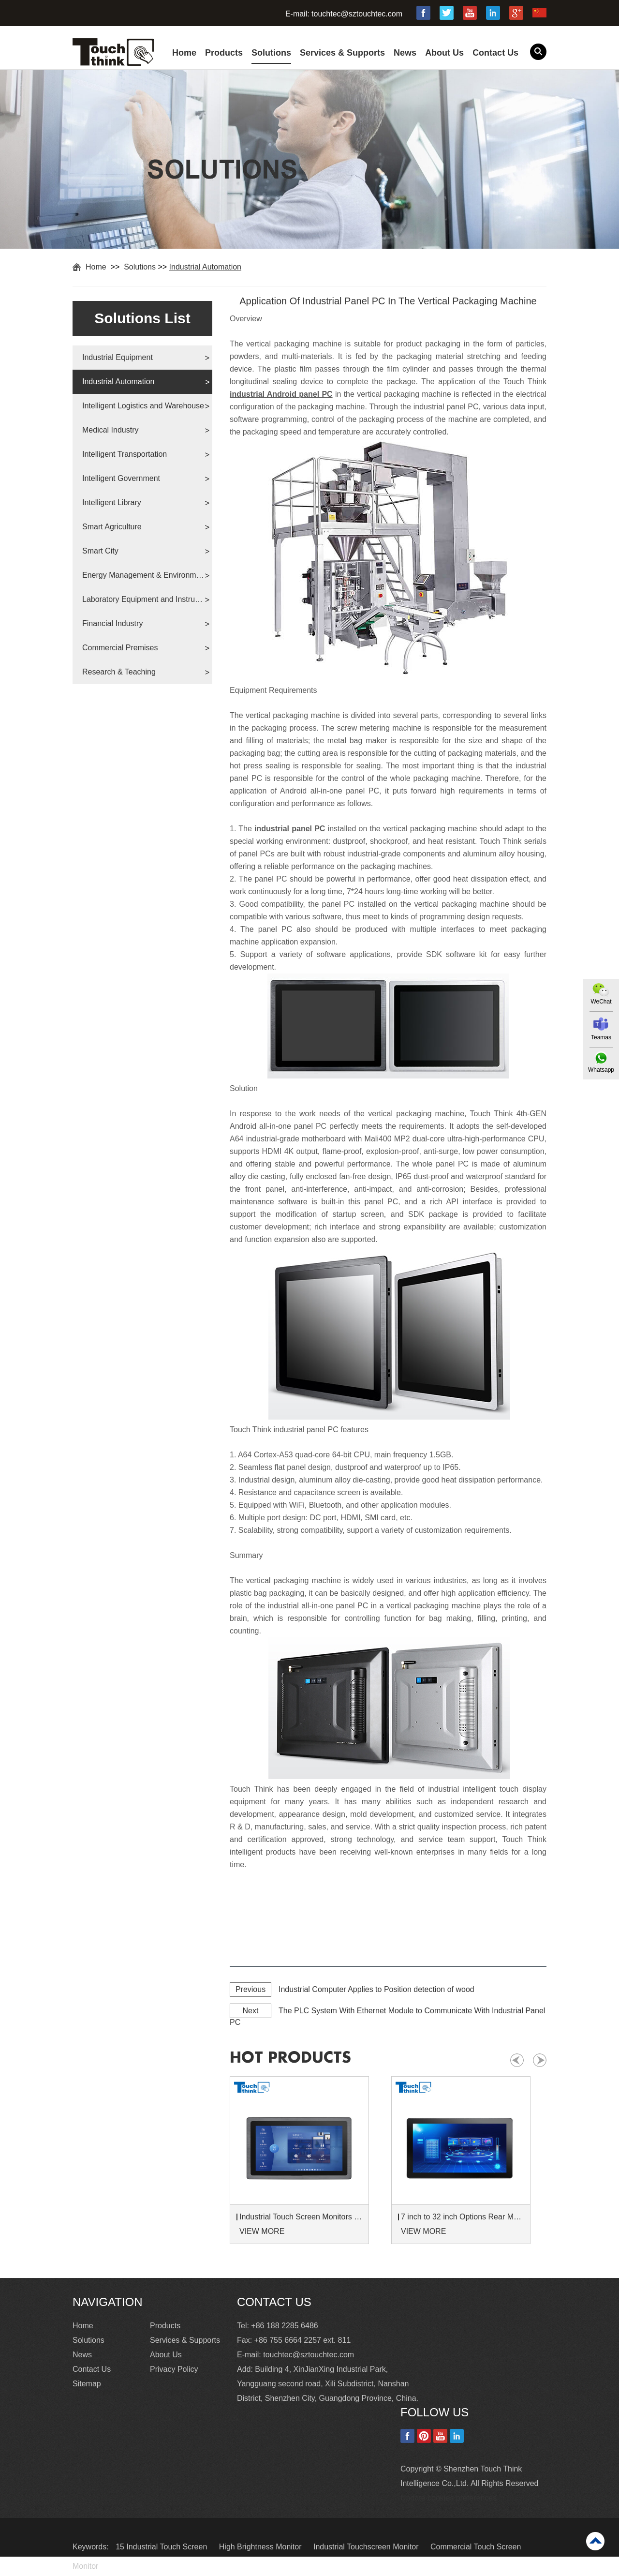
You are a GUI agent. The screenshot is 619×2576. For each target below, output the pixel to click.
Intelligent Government (121, 478)
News (405, 53)
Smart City (100, 551)
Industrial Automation (205, 267)
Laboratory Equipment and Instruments (143, 599)
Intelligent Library (111, 502)
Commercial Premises (120, 648)
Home (184, 53)
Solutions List (142, 318)
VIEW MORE (261, 2231)
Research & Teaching (119, 672)
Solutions (271, 53)
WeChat (600, 1001)
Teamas (601, 1037)
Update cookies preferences (448, 2498)
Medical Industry (110, 430)
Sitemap (87, 2384)
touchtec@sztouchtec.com (356, 14)
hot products (290, 2058)
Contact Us (495, 53)
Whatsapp (601, 1069)
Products (224, 53)
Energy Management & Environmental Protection (143, 575)
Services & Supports (342, 53)
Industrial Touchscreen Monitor (367, 2547)
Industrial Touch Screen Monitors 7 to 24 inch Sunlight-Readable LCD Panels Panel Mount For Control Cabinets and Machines (300, 2217)
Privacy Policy (174, 2369)
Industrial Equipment (117, 357)
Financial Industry (112, 623)
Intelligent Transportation (124, 454)
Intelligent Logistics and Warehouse (143, 406)
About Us (444, 53)
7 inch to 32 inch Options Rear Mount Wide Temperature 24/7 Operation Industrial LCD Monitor (462, 2217)
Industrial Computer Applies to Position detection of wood (376, 1989)
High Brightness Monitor (261, 2547)
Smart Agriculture (112, 527)
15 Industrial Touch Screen (162, 2547)
